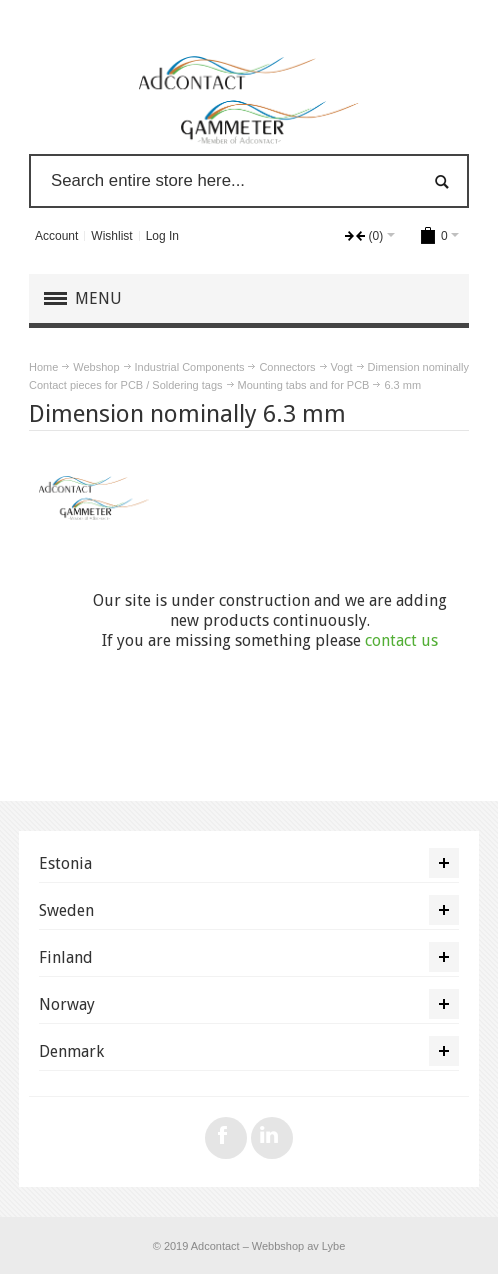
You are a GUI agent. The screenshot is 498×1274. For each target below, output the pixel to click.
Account (56, 236)
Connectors (287, 367)
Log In (162, 236)
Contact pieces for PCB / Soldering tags (126, 385)
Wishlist (111, 236)
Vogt (342, 367)
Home (43, 367)
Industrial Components (190, 367)
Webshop (96, 367)
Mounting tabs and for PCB (304, 385)
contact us (401, 640)
